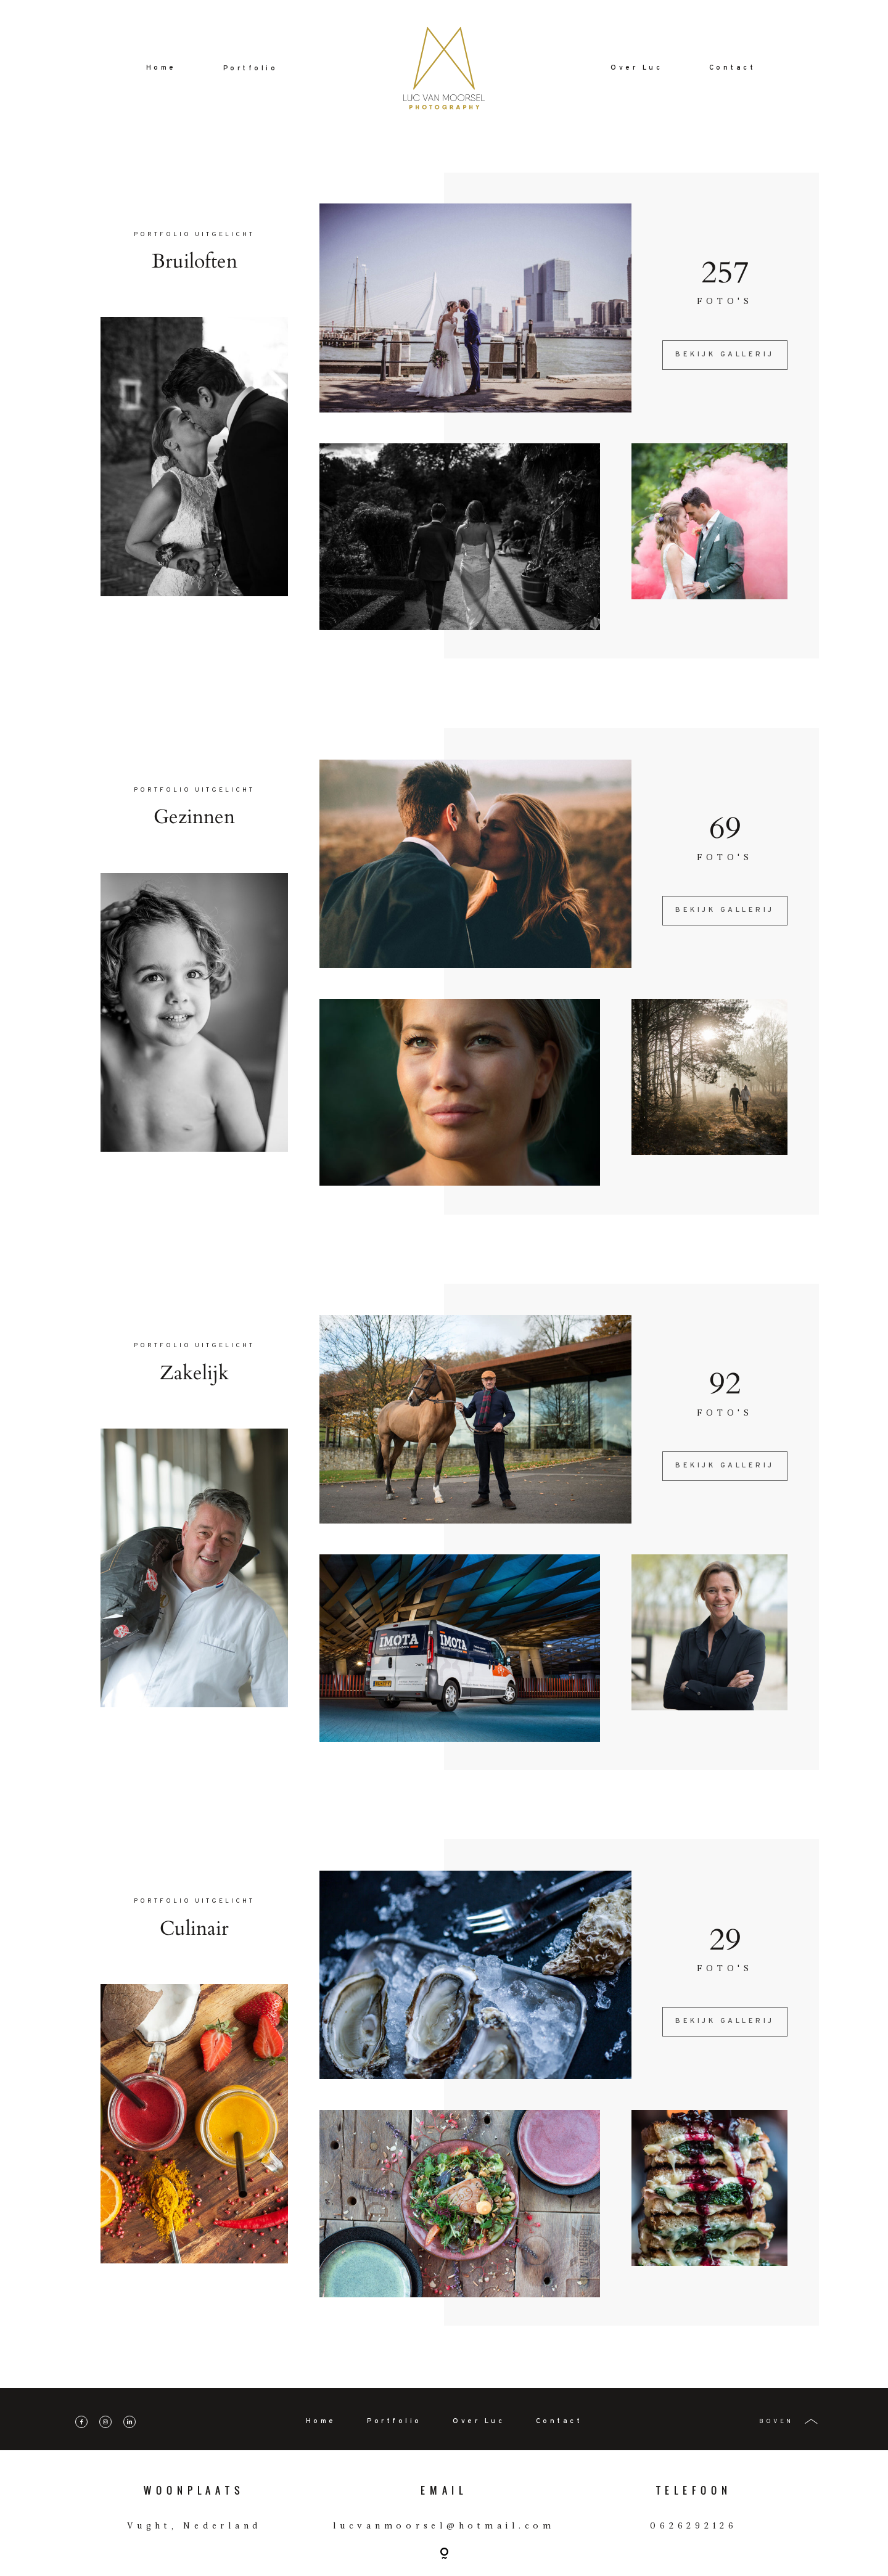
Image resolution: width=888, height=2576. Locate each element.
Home (161, 68)
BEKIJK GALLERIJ (725, 354)
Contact (732, 68)
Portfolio (250, 68)
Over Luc (636, 68)
